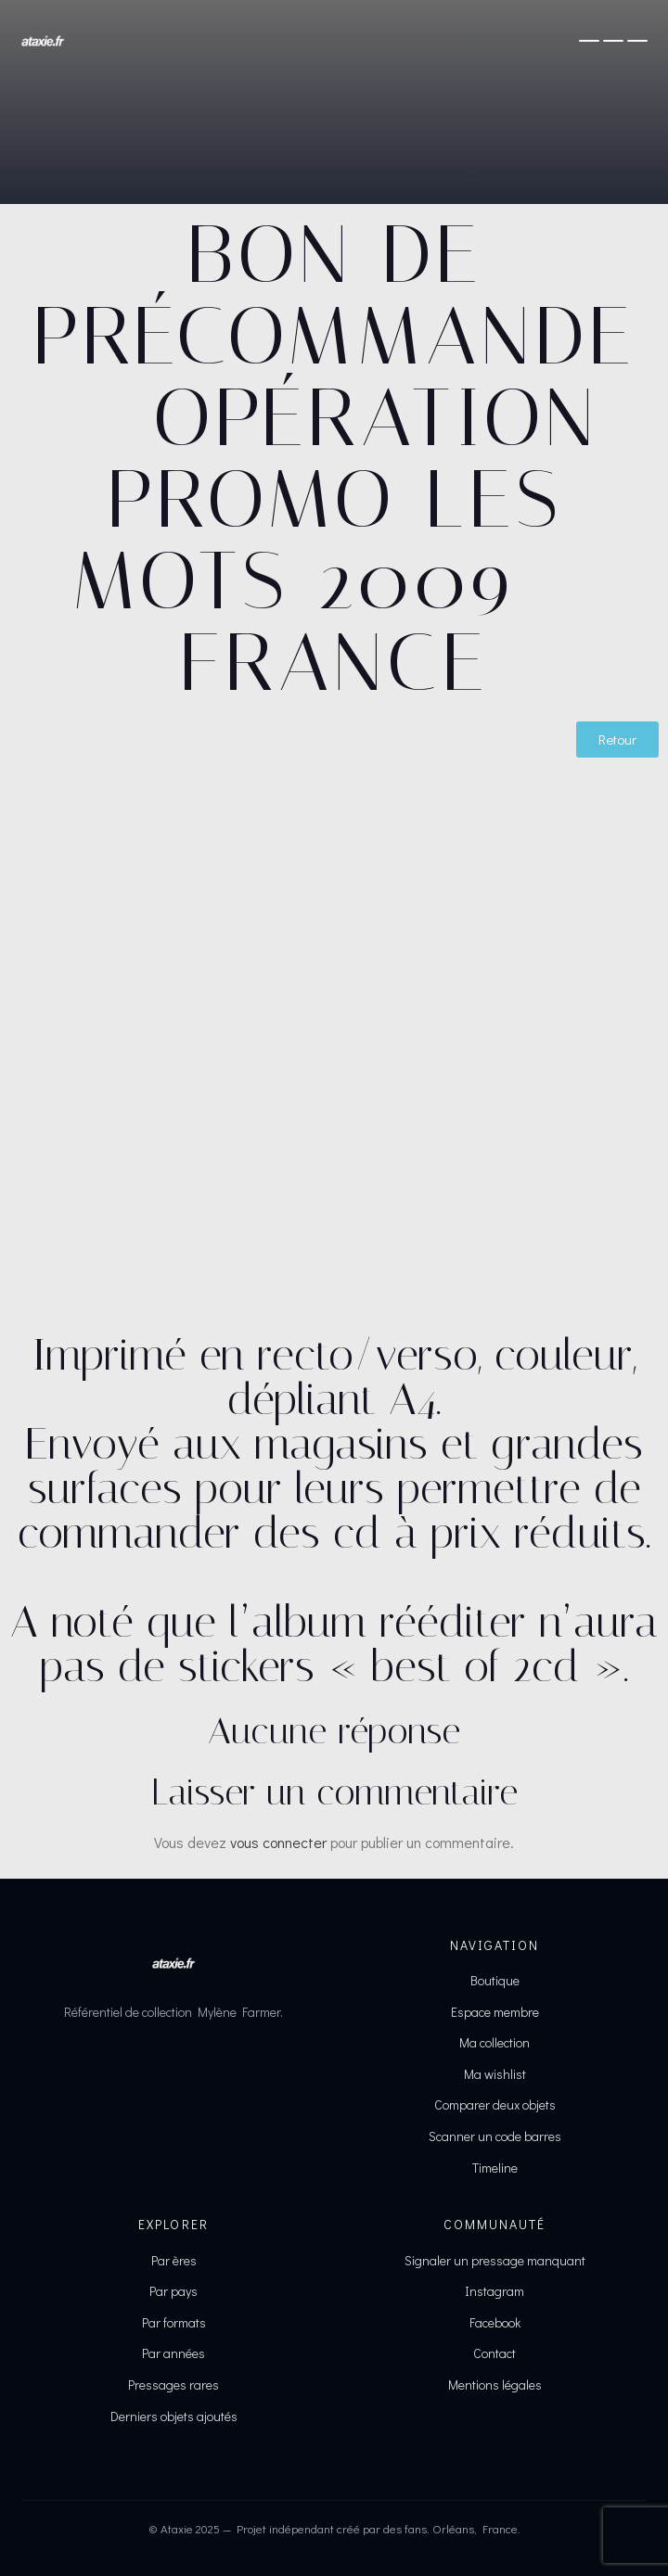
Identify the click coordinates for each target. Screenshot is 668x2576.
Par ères (174, 2260)
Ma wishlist (495, 2074)
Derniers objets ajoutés (174, 2416)
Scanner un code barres (495, 2136)
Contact (494, 2353)
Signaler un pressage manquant (495, 2260)
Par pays (173, 2291)
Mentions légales (495, 2384)
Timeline (495, 2167)
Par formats (174, 2322)
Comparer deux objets (495, 2104)
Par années (173, 2353)
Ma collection (494, 2042)
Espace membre (495, 2012)
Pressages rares (173, 2384)
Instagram (494, 2291)
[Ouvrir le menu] (613, 40)
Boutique (495, 1980)
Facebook (494, 2322)
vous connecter (278, 1842)
